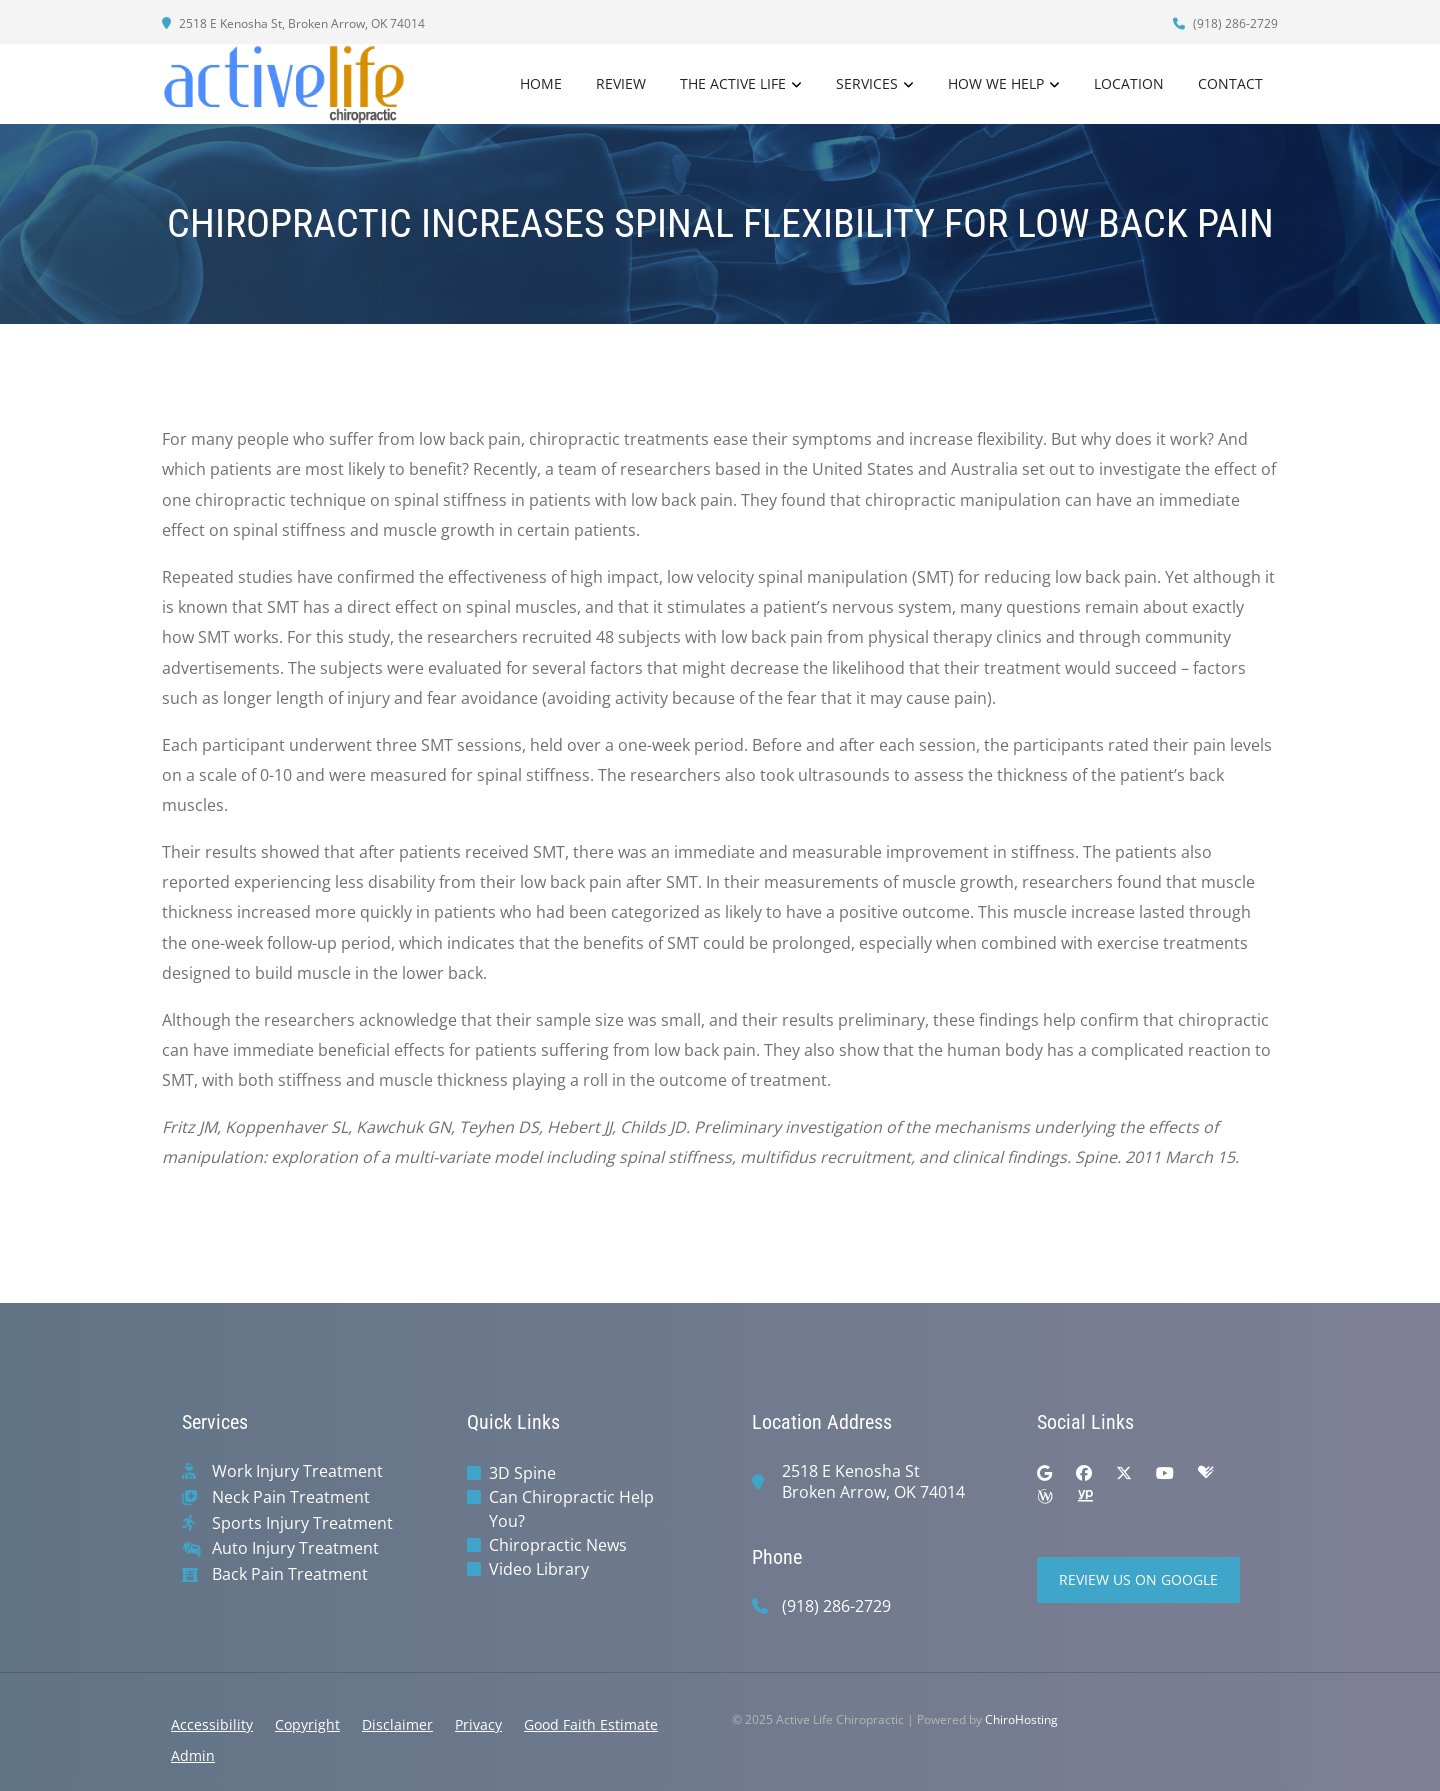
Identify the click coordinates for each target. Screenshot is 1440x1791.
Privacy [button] (478, 1724)
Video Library (539, 1569)
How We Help (996, 83)
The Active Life (733, 83)
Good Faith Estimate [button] (591, 1724)
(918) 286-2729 (1225, 23)
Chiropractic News (558, 1545)
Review (621, 83)
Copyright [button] (307, 1724)
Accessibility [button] (212, 1724)
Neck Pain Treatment (291, 1497)
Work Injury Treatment (297, 1471)
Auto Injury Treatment (295, 1548)
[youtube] (1165, 1473)
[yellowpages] (1085, 1497)
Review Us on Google (1138, 1579)
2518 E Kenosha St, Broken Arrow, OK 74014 (293, 23)
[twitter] (1124, 1473)
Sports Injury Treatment (302, 1523)
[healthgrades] (1206, 1473)
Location (1129, 83)
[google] (1044, 1473)
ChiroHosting (1021, 1719)
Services (867, 83)
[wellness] (1045, 1497)
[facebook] (1084, 1473)
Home (541, 83)
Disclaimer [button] (397, 1724)
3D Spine (522, 1473)
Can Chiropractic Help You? (571, 1509)
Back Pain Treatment (290, 1574)
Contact (1230, 83)
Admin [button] (193, 1755)
